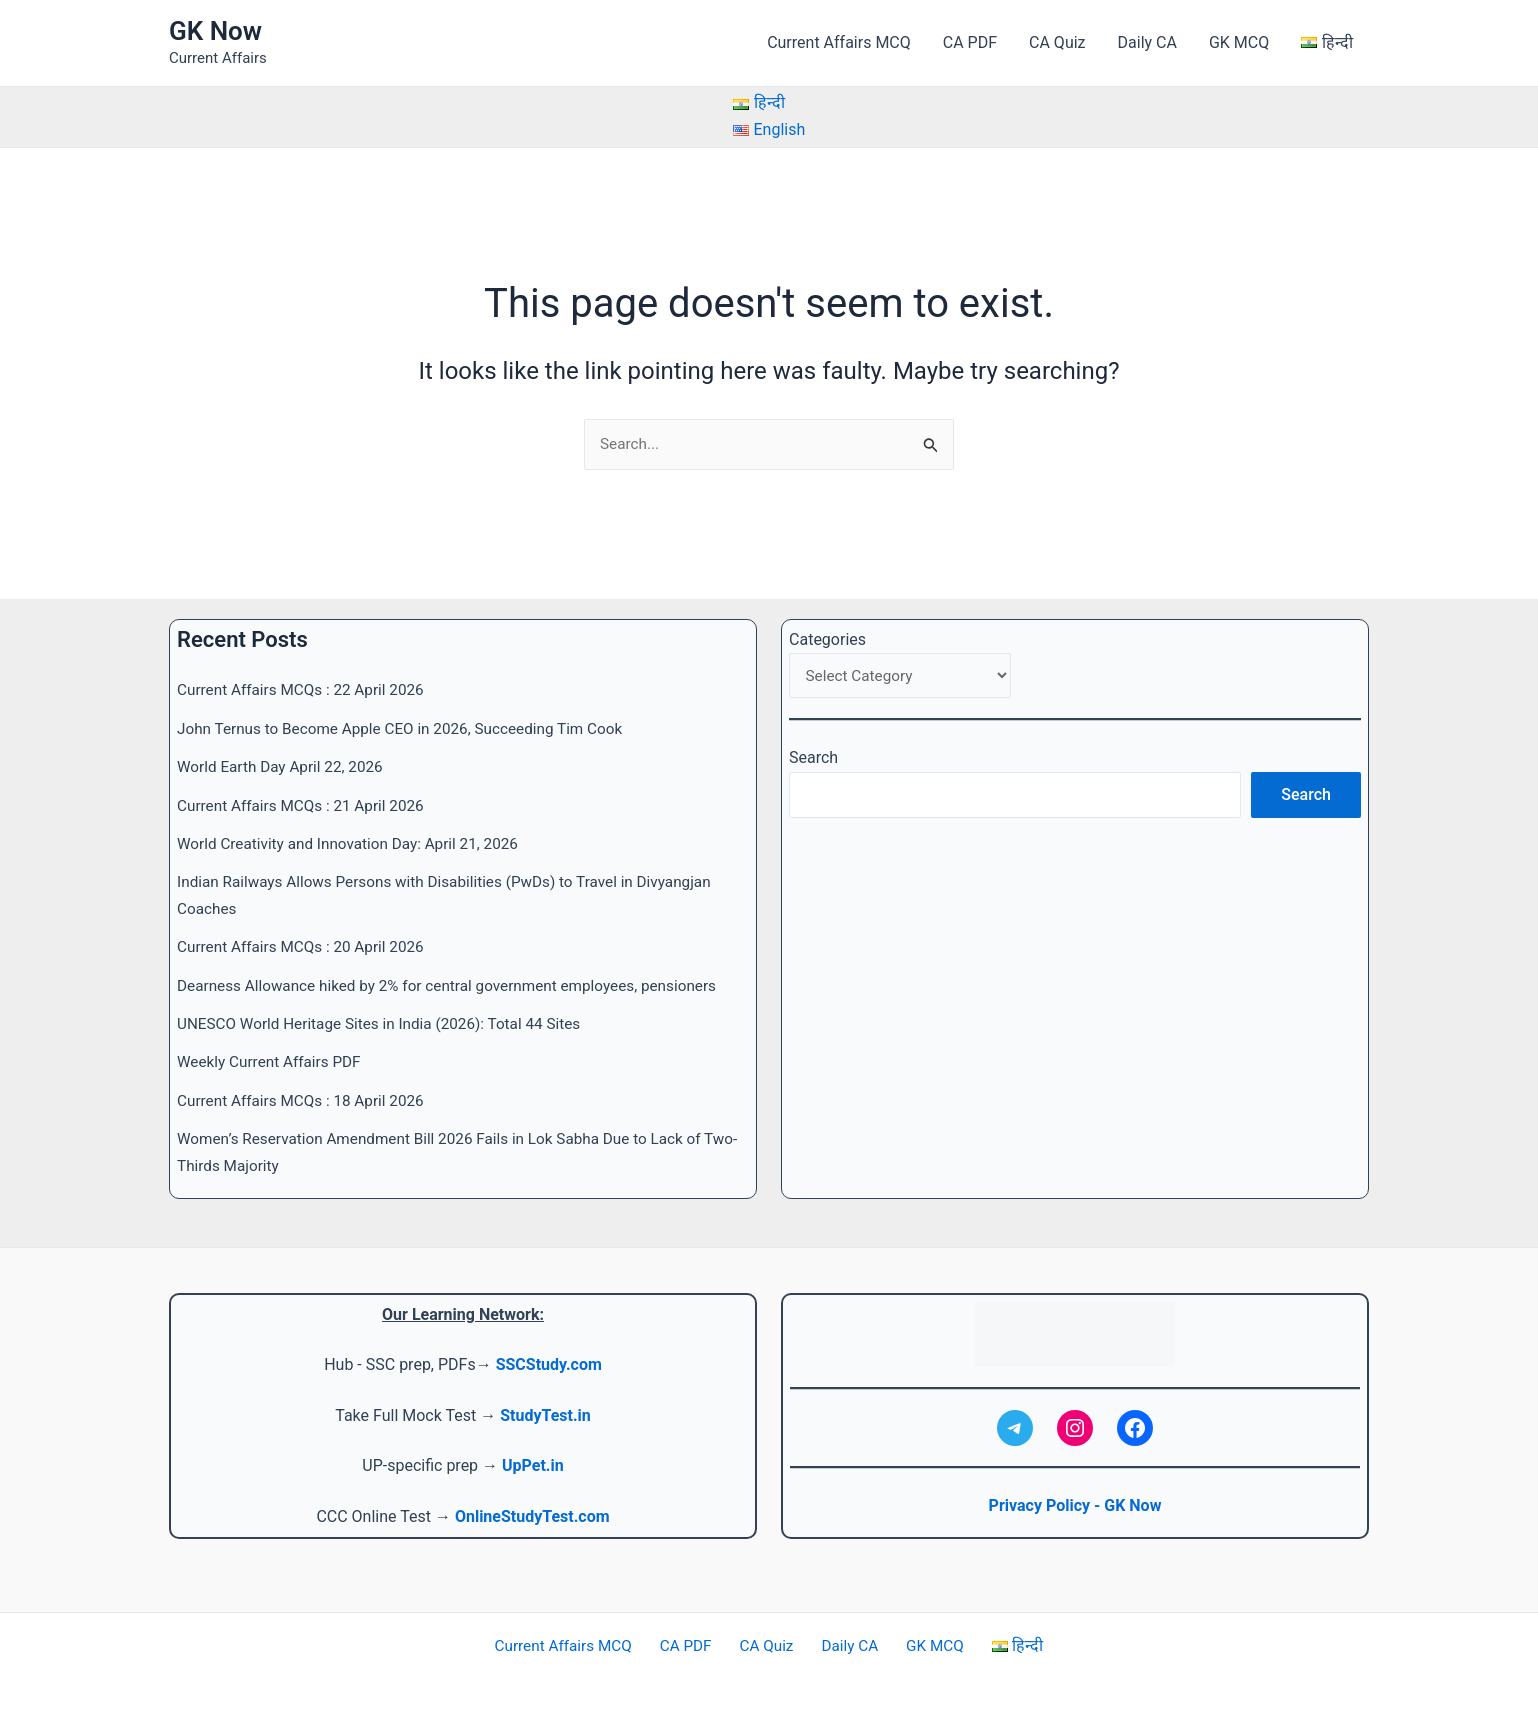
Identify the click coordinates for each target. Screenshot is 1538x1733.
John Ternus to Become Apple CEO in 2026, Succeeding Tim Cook (410, 728)
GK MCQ (1239, 42)
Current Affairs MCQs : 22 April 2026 (306, 690)
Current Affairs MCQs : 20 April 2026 (306, 946)
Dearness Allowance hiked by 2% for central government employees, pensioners (459, 985)
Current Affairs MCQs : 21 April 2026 (306, 805)
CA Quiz (1057, 42)
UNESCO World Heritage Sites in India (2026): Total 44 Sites (388, 1023)
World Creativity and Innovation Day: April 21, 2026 (355, 843)
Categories (827, 639)
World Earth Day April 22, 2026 (284, 766)
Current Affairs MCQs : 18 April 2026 (306, 1100)
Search (813, 760)
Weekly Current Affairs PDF (273, 1062)
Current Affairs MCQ (839, 42)
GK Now (215, 31)
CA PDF (970, 42)
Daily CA (1147, 42)
